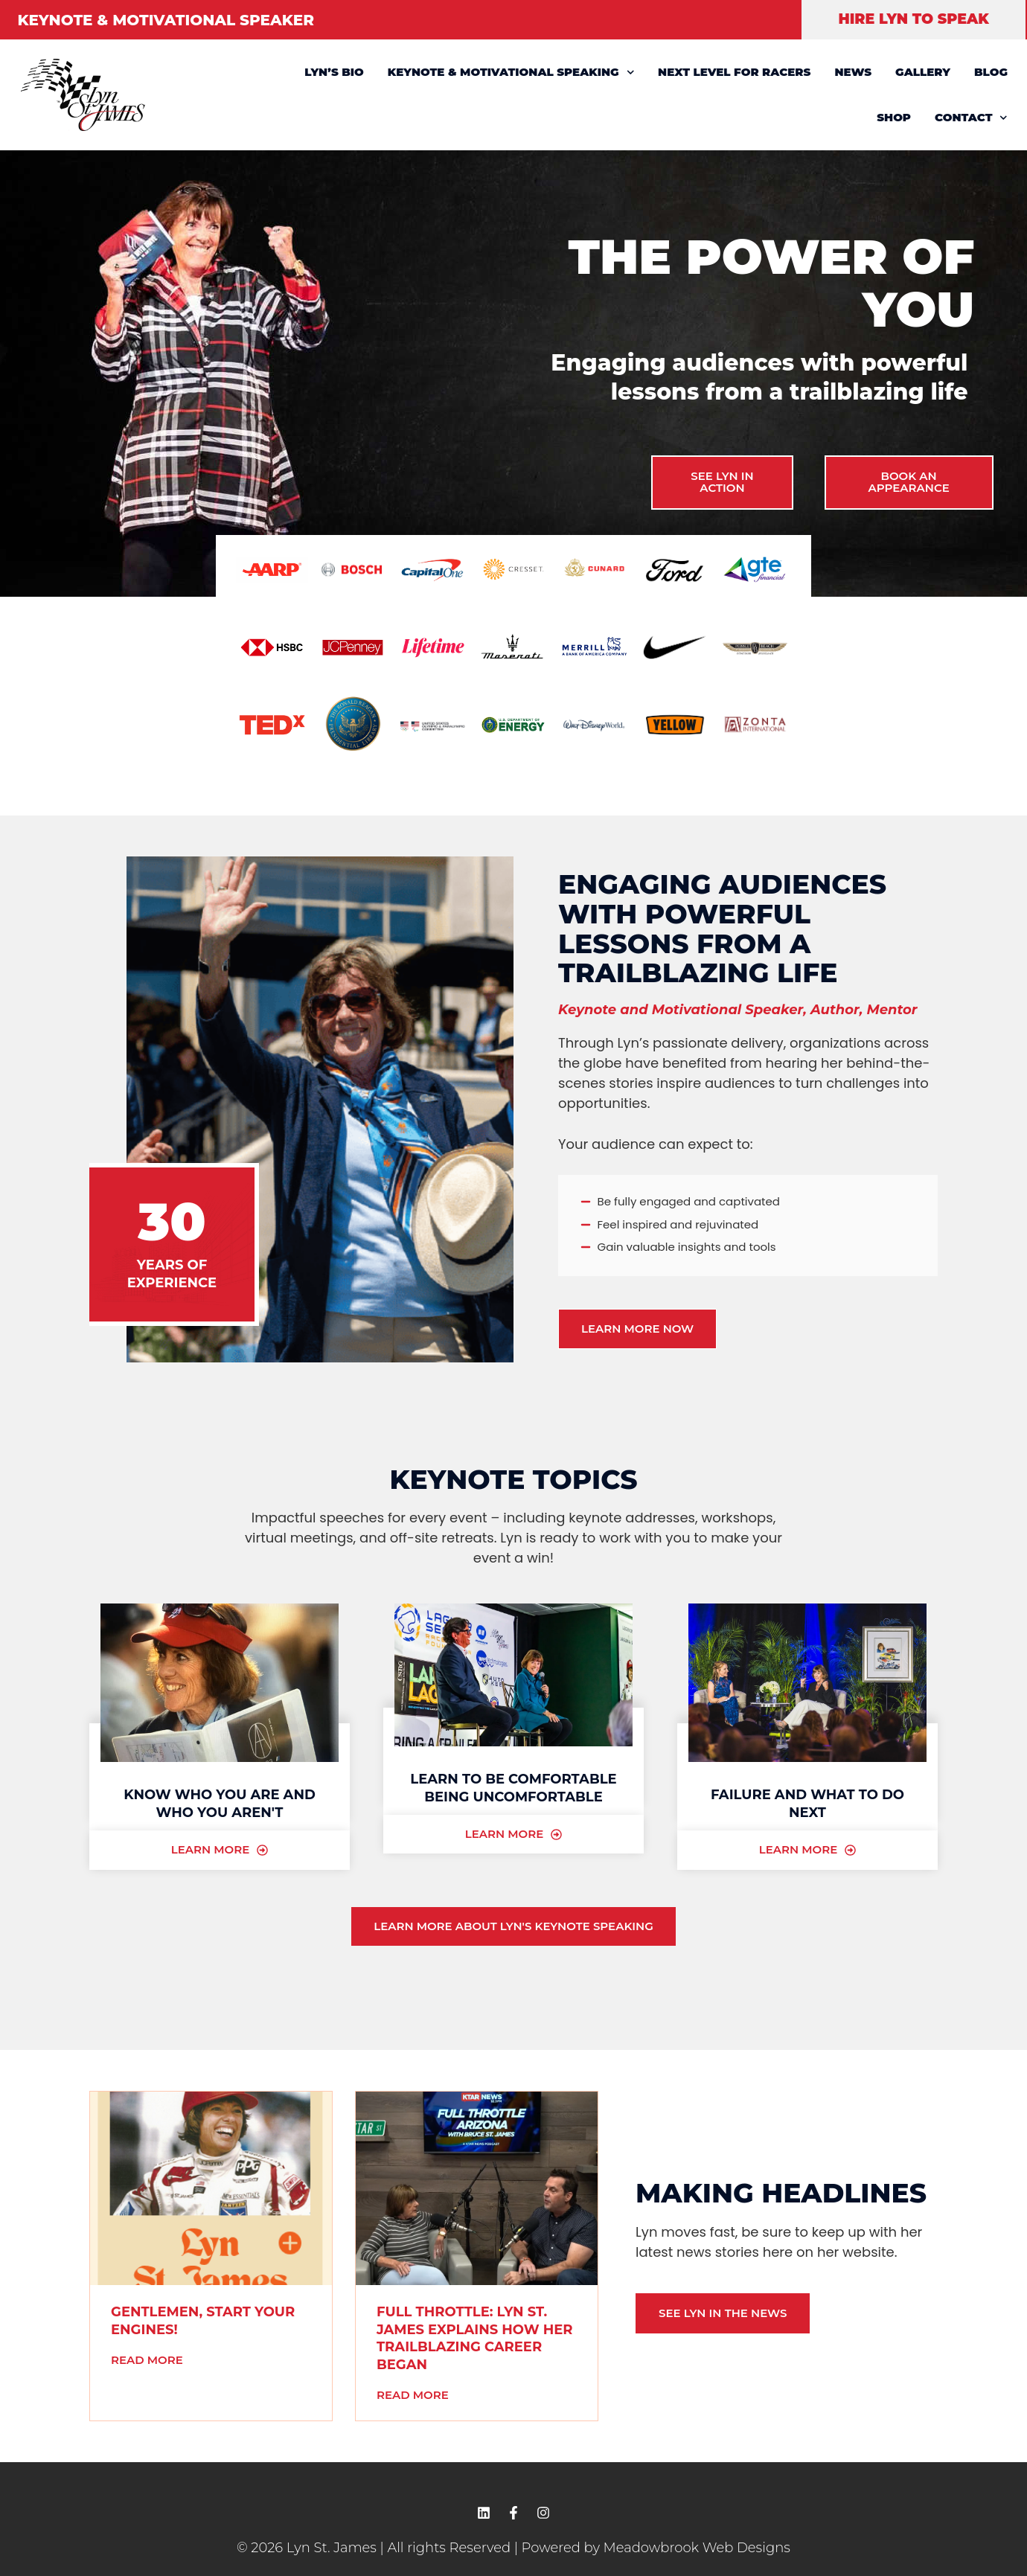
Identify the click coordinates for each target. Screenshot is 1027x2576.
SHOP (894, 117)
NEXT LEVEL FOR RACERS (734, 72)
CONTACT (971, 117)
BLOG (991, 72)
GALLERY (922, 72)
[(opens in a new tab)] (211, 2188)
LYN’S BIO (333, 72)
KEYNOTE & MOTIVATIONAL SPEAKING (511, 72)
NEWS (852, 72)
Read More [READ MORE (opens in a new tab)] (147, 2360)
